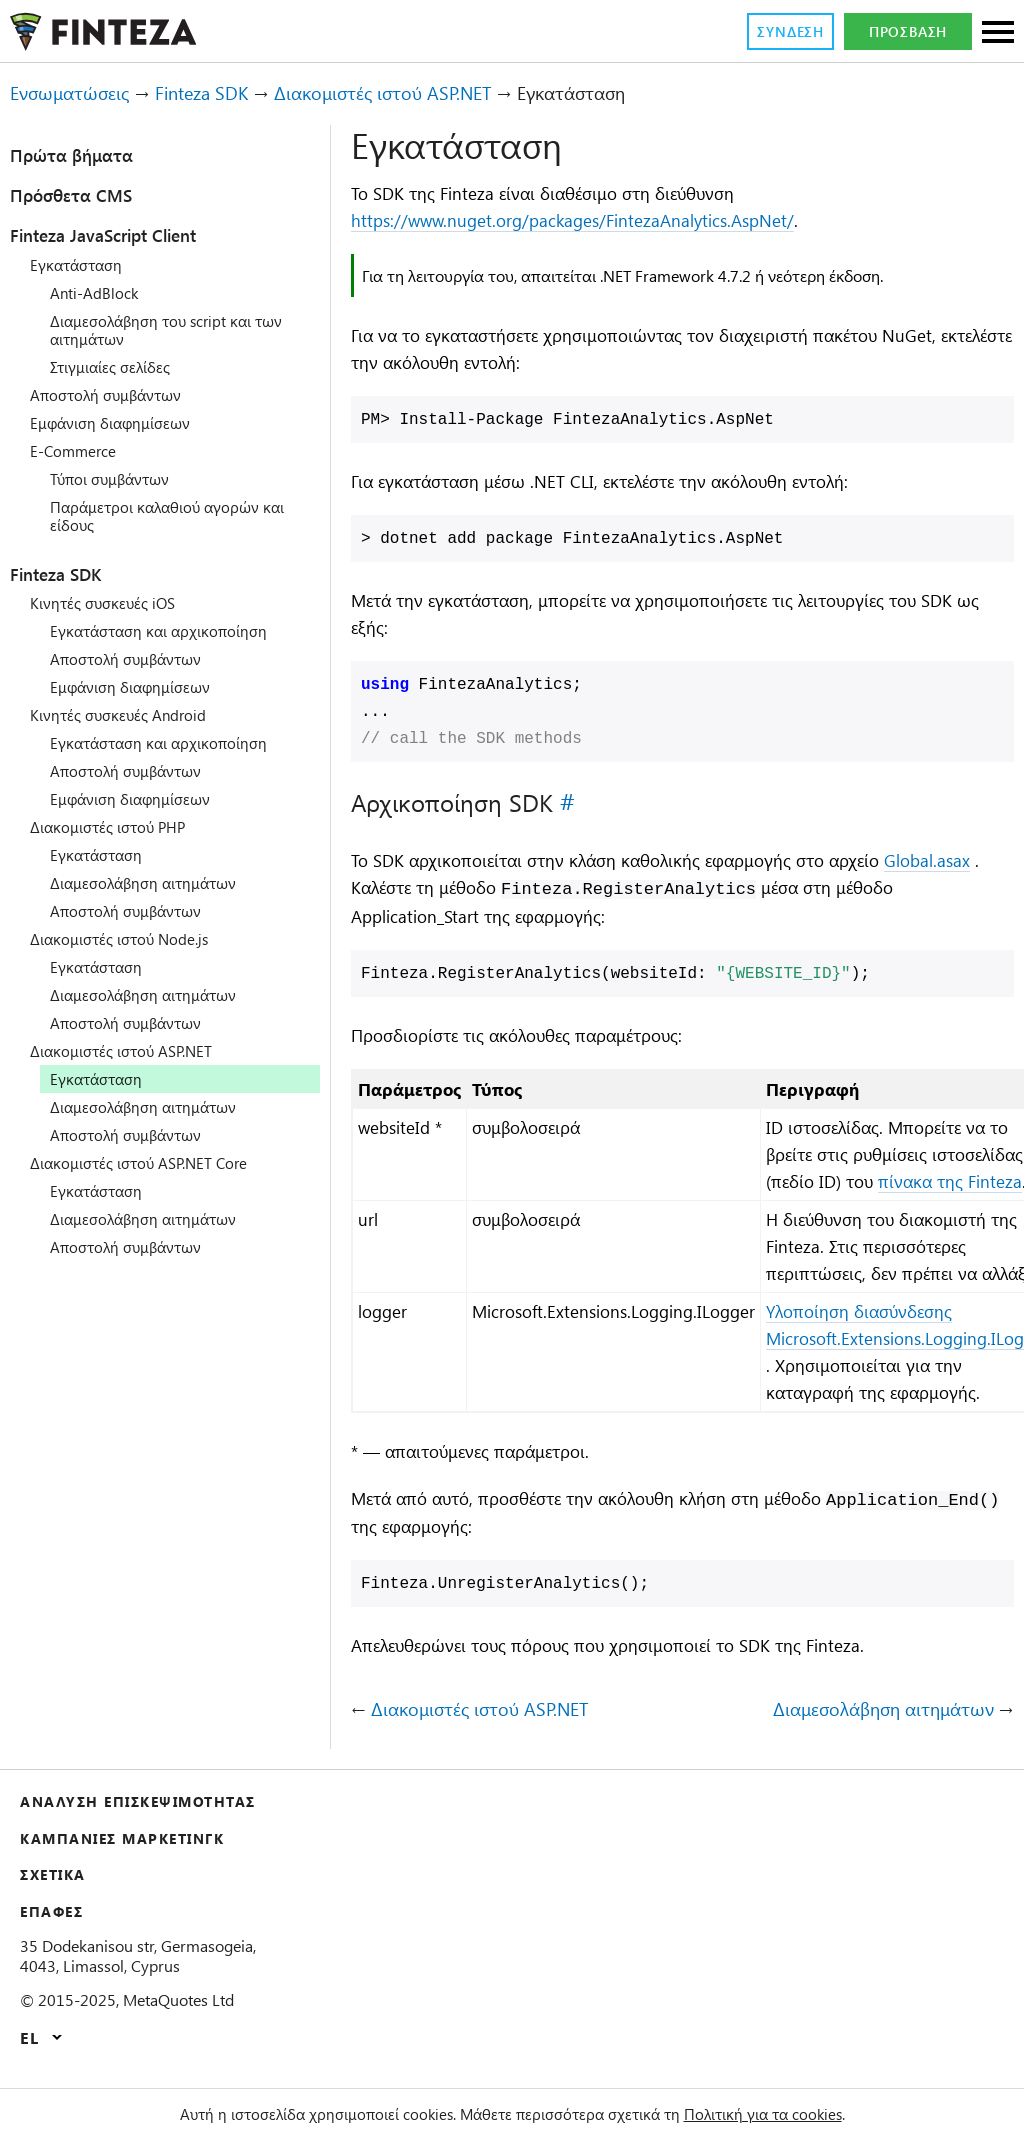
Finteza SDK (224, 93)
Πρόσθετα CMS (81, 195)
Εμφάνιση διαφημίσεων (116, 423)
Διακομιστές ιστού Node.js (130, 939)
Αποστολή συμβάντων (112, 395)
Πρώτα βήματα (80, 155)
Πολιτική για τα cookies (791, 2114)
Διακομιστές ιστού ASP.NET (428, 93)
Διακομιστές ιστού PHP (117, 827)
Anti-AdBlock (97, 293)
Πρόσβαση (908, 32)
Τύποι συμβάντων (115, 479)
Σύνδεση (784, 32)
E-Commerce (78, 451)
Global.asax (400, 892)
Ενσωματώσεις (77, 93)
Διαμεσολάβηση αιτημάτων (153, 883)
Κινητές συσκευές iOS (112, 603)
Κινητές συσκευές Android (128, 715)
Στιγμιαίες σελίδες (120, 367)
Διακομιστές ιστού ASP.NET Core (152, 1163)
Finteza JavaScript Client (127, 235)
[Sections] (998, 33)
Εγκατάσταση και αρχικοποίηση (170, 631)
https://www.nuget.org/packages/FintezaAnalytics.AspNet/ (596, 221)
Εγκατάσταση (81, 265)
